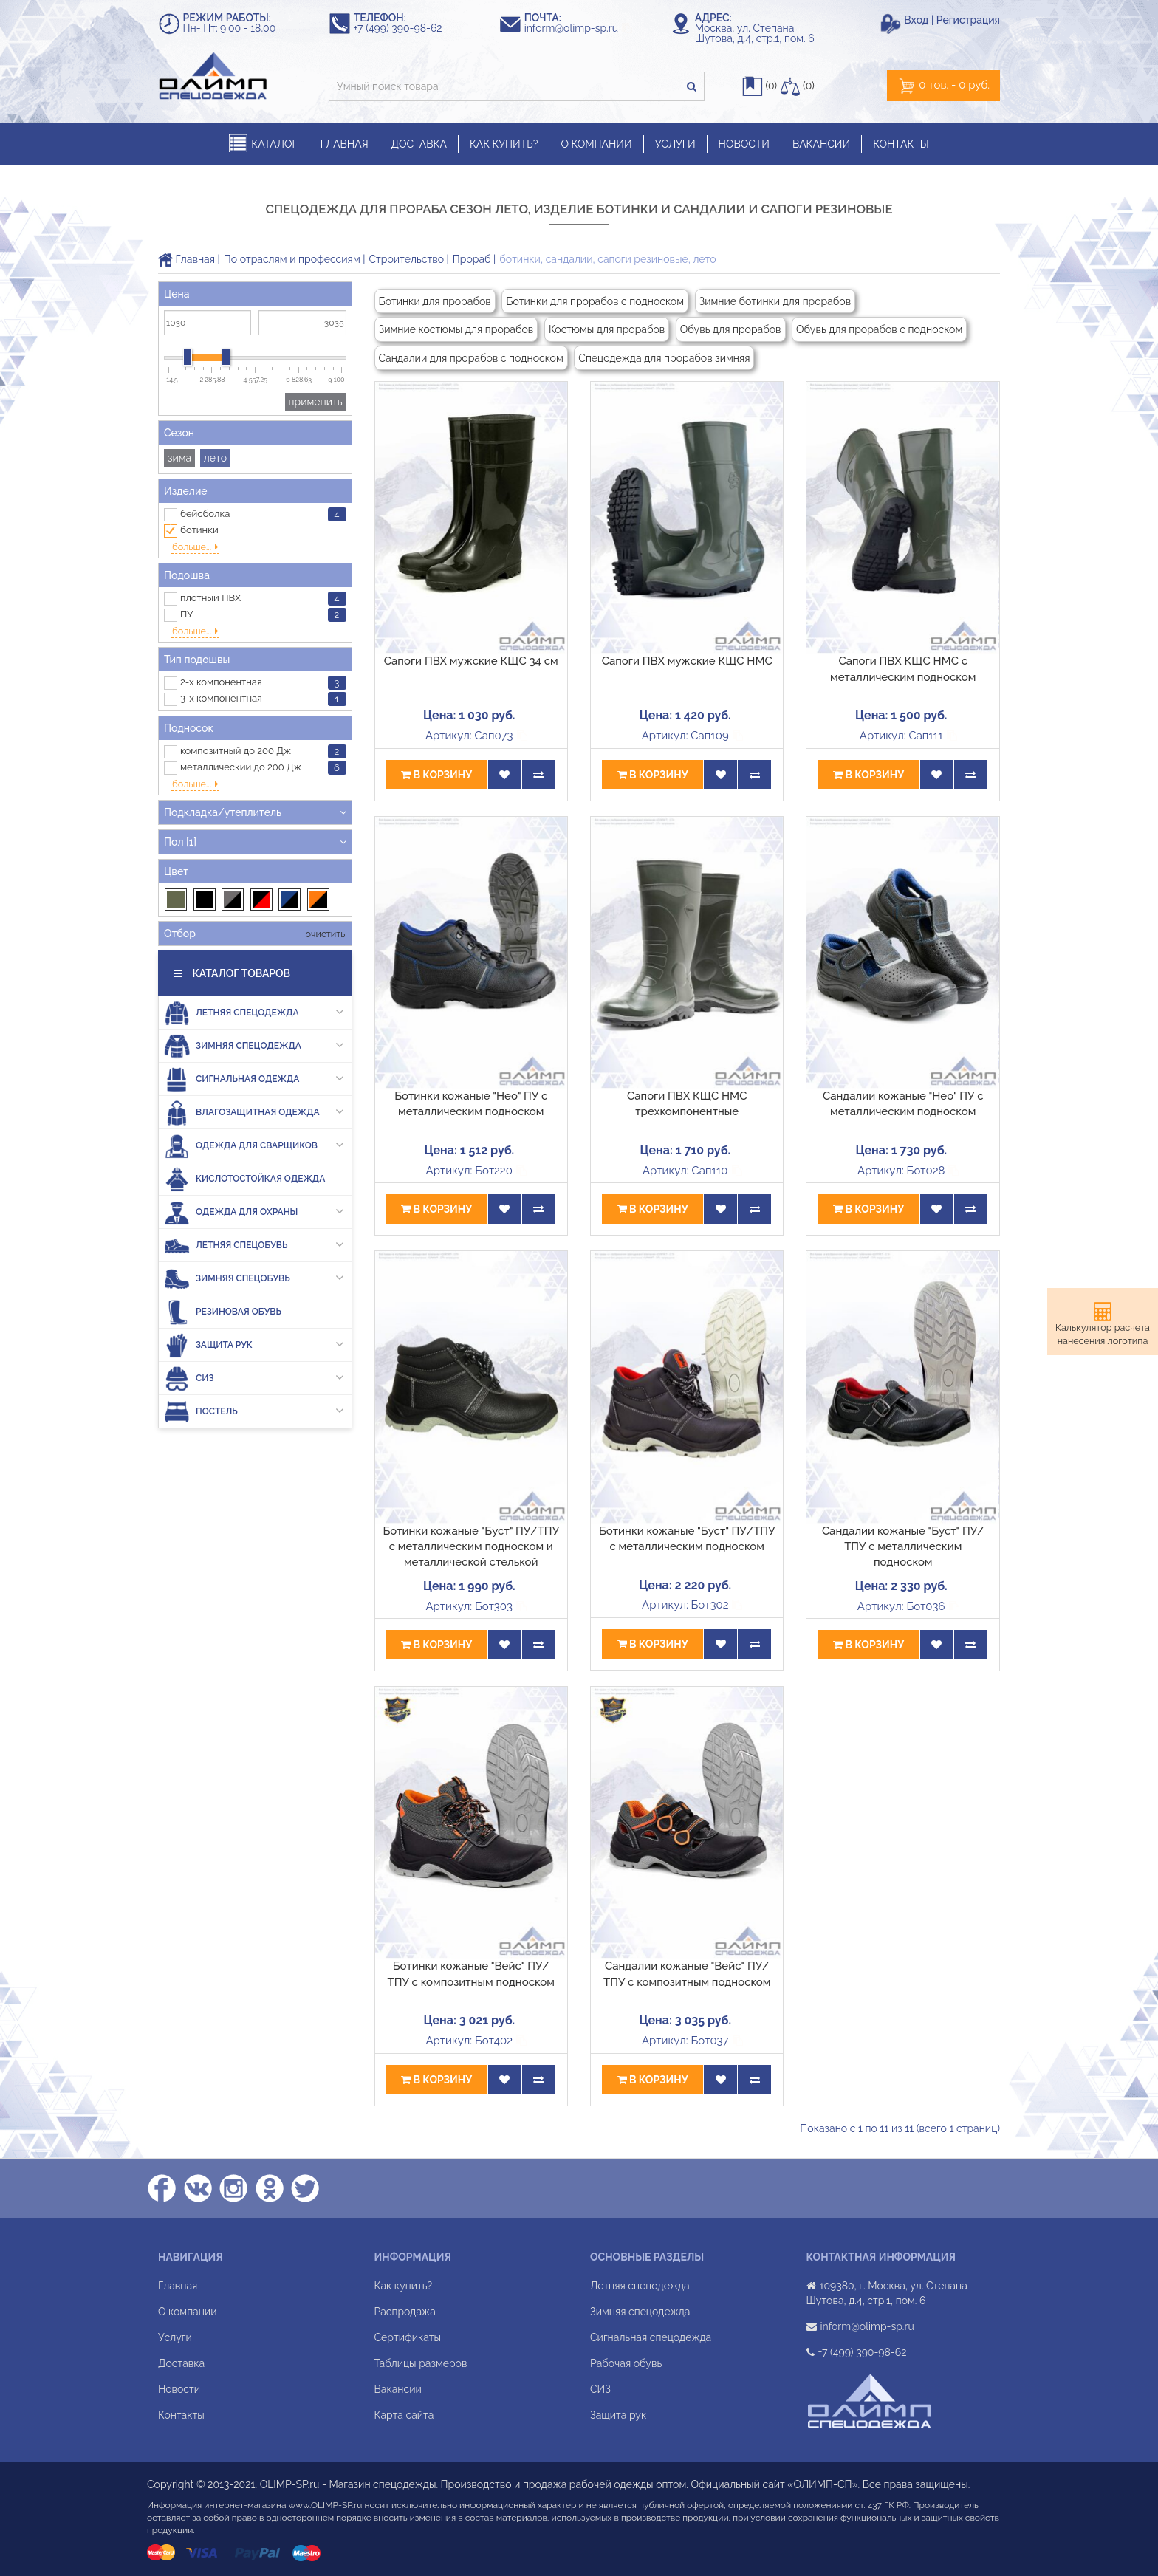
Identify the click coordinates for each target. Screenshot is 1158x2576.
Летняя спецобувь (254, 1209)
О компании (187, 2312)
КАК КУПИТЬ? (504, 144)
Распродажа (405, 2312)
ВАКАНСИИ (821, 144)
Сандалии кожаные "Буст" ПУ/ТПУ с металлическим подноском (903, 1546)
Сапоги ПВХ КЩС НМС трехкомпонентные (687, 1103)
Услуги (175, 2337)
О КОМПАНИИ (596, 144)
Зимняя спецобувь (254, 1243)
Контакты (181, 2415)
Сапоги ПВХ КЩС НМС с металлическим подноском (903, 668)
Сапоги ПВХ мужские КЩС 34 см (471, 661)
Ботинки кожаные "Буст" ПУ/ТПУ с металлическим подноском (687, 1538)
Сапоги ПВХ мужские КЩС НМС (687, 661)
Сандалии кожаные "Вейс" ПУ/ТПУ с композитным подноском (687, 1973)
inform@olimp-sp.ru (578, 28)
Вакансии (398, 2389)
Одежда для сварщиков (254, 1110)
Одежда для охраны (254, 1176)
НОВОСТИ (744, 144)
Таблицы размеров (420, 2363)
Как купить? (403, 2286)
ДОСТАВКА (419, 144)
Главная (186, 259)
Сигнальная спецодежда (650, 2337)
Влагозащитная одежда (254, 1076)
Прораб (472, 259)
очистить (324, 897)
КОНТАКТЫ (901, 144)
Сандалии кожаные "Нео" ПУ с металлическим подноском (903, 1103)
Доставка (181, 2363)
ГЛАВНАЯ (345, 144)
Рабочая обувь (626, 2363)
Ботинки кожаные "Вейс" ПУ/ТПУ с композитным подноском (471, 1973)
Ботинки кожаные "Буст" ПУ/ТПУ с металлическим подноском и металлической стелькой (471, 1546)
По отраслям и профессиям (292, 259)
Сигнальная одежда (254, 1043)
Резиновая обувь (222, 1276)
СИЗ (254, 1342)
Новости (179, 2389)
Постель (254, 1375)
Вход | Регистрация (952, 20)
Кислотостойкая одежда (244, 1143)
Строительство (406, 259)
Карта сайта (404, 2415)
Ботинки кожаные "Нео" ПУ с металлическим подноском (470, 1103)
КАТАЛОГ (263, 143)
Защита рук (254, 1309)
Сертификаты (407, 2337)
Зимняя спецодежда (254, 1010)
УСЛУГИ (675, 144)
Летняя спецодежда (254, 977)
